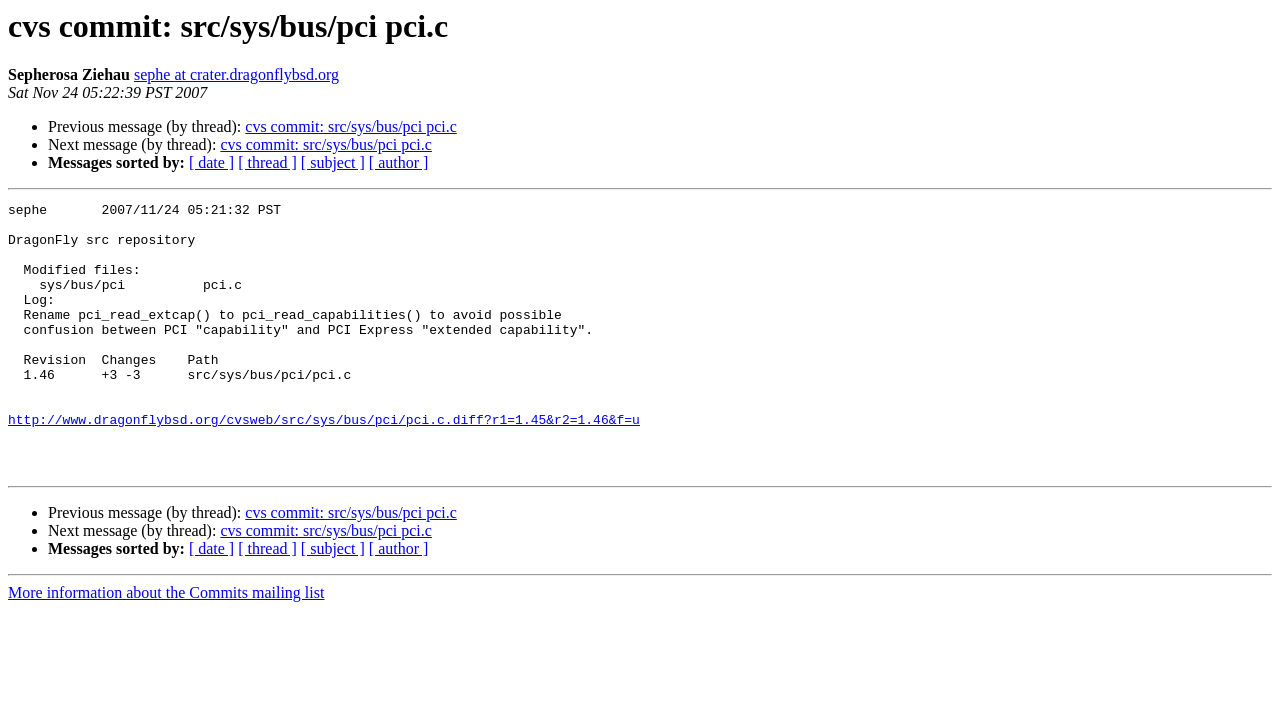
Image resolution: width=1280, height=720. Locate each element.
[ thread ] (267, 162)
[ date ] (211, 162)
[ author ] (399, 162)
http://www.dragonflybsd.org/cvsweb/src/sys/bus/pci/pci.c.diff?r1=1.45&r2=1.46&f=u (324, 464)
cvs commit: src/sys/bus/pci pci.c (351, 126)
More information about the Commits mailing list (166, 646)
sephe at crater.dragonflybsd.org (236, 74)
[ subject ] (333, 162)
